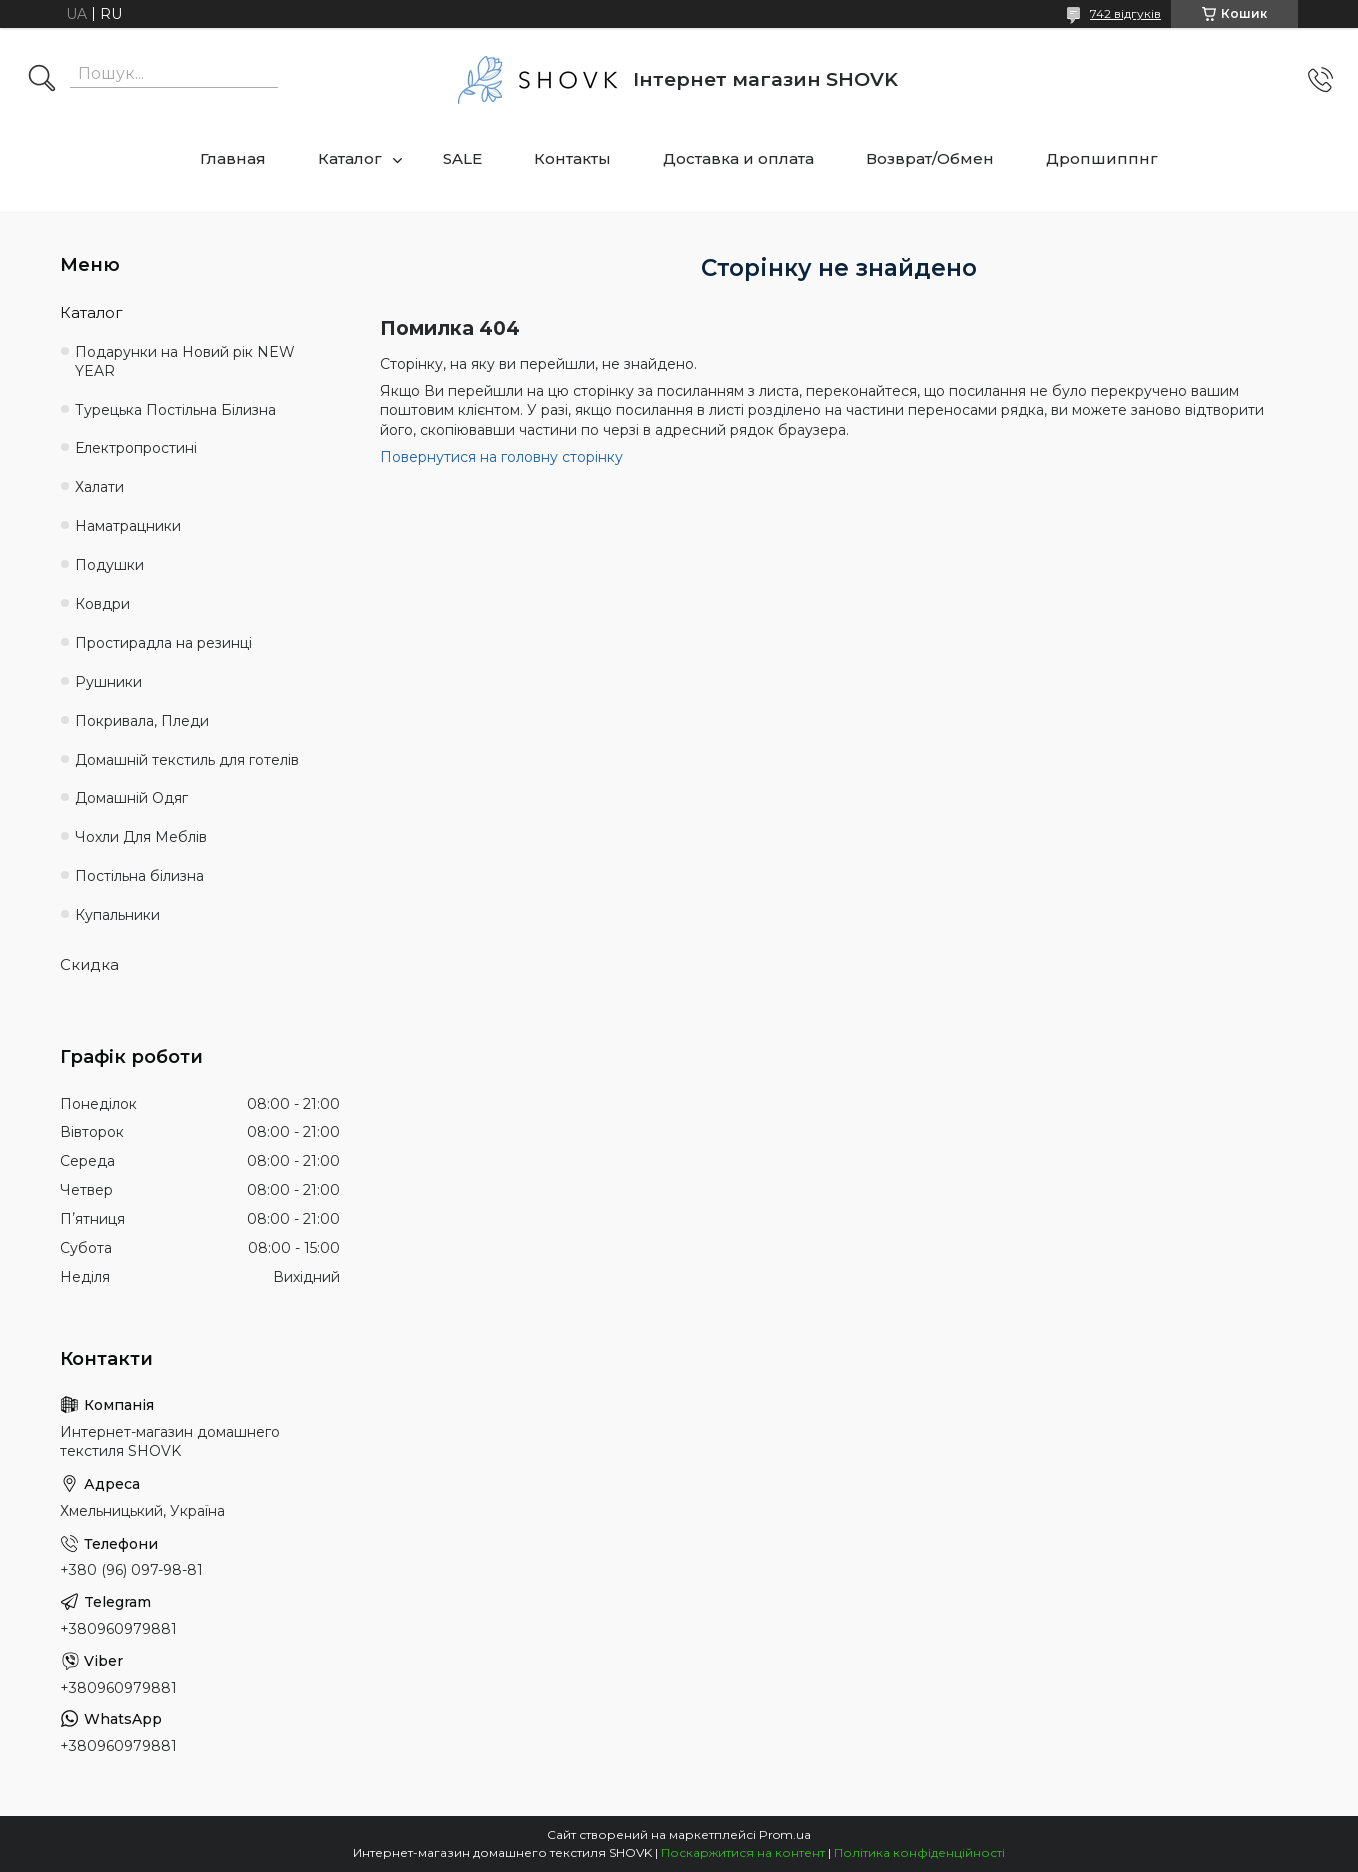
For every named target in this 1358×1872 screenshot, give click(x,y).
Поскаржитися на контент (743, 1852)
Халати (99, 487)
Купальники (117, 915)
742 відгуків (1125, 13)
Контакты (572, 158)
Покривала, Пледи (142, 721)
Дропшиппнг (1102, 158)
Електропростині (136, 448)
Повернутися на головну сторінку (501, 457)
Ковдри (102, 604)
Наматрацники (128, 526)
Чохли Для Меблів (141, 837)
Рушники (108, 682)
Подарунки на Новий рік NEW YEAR (185, 361)
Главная (233, 158)
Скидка (89, 964)
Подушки (109, 565)
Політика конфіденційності (919, 1852)
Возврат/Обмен (930, 158)
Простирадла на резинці (163, 643)
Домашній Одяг (131, 798)
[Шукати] (42, 80)
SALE (462, 158)
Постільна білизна (139, 876)
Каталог (350, 158)
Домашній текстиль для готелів (187, 760)
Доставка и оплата (738, 158)
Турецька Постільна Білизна (175, 410)
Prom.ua (785, 1834)
